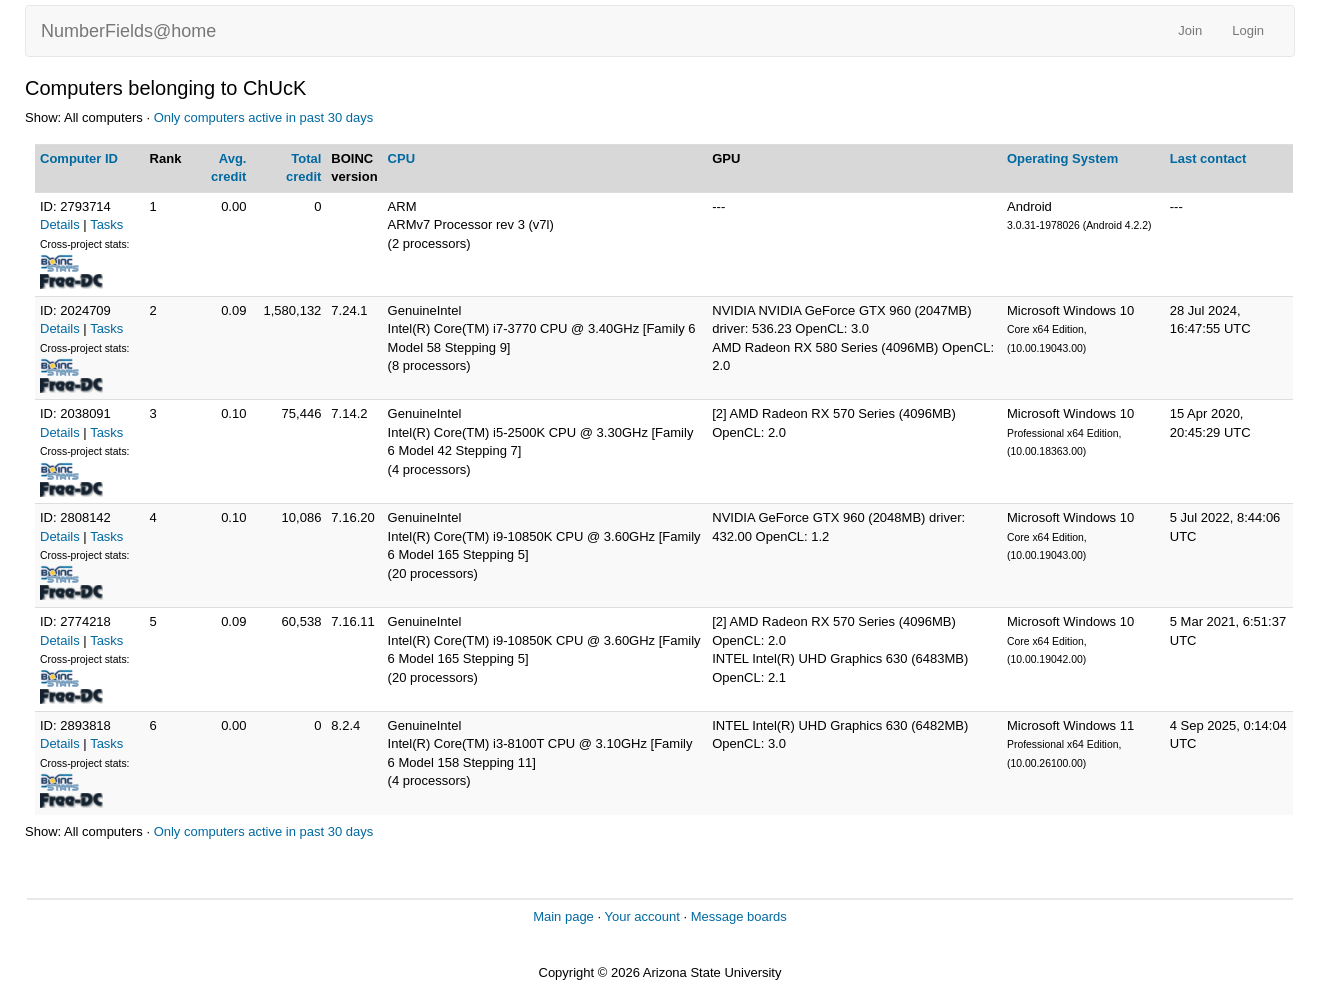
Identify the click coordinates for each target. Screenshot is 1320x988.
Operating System (1062, 158)
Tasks (106, 224)
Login (1248, 30)
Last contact (1208, 158)
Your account (641, 916)
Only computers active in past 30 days (264, 117)
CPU (401, 158)
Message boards (739, 916)
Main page (563, 916)
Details (60, 224)
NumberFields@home (128, 31)
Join (1190, 30)
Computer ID (79, 158)
